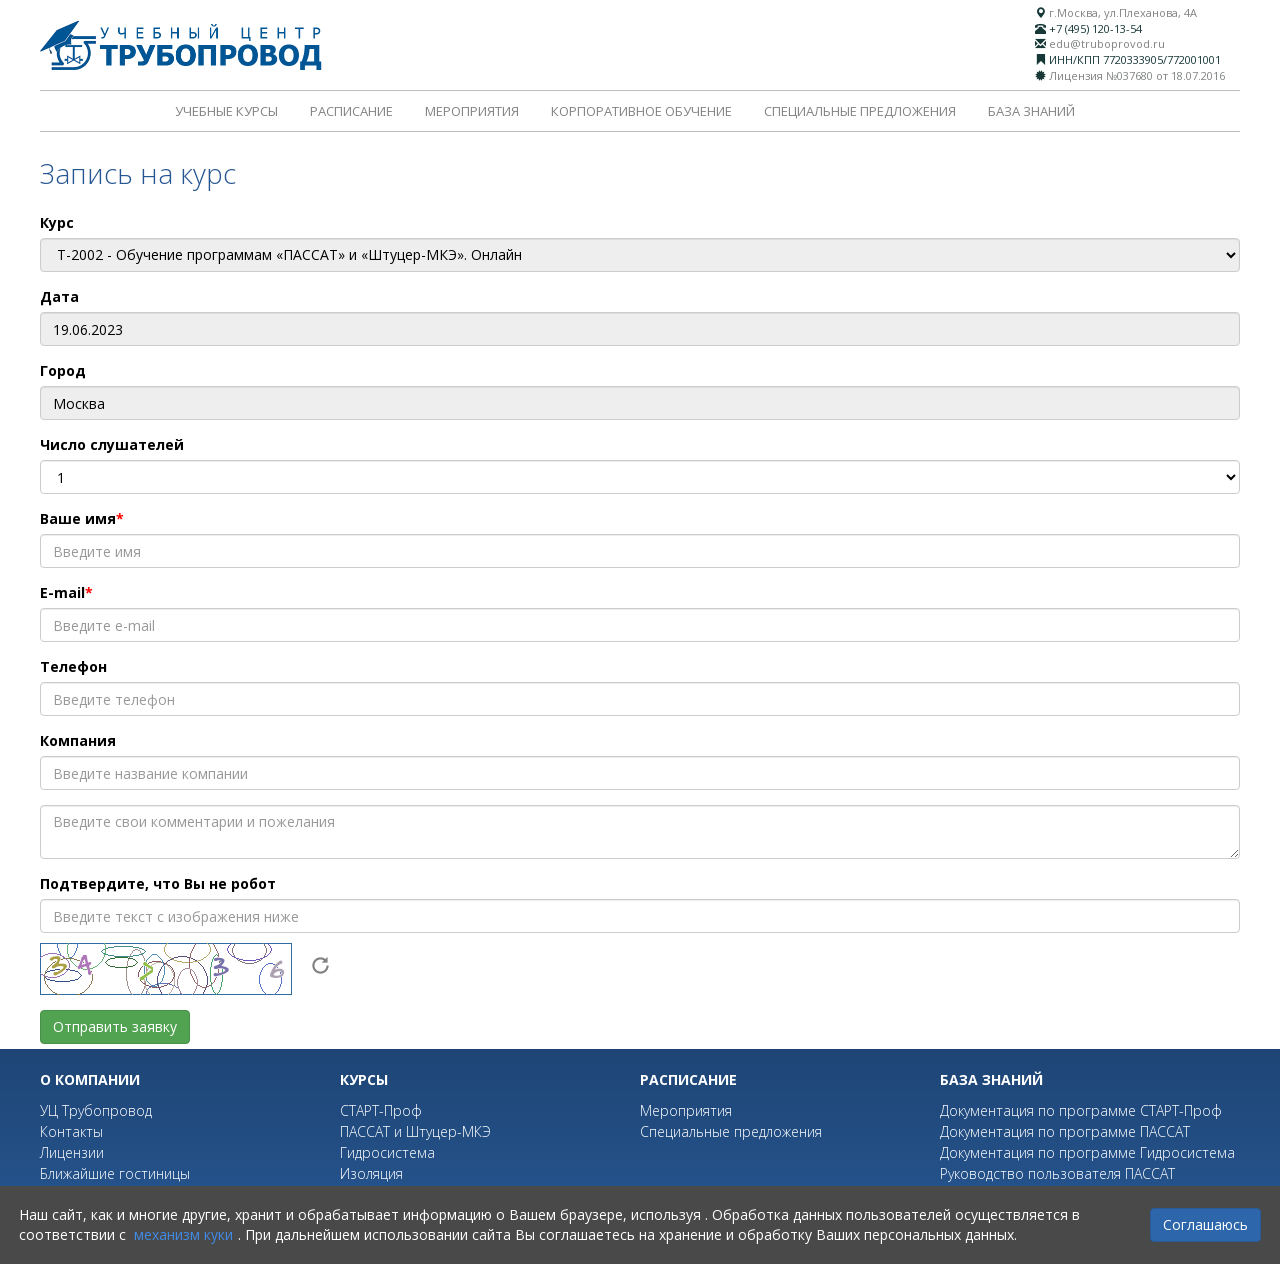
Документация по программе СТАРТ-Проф (1081, 1110)
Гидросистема (387, 1152)
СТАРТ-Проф (381, 1110)
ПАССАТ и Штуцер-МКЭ (415, 1131)
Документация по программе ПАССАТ (1065, 1131)
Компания (78, 740)
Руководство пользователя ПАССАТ (1057, 1173)
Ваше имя (78, 518)
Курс (57, 222)
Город (63, 370)
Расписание (351, 111)
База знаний (1031, 111)
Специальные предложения (860, 111)
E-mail (62, 592)
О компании (90, 1079)
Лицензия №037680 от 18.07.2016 (1137, 75)
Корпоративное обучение (641, 111)
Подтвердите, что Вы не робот (158, 883)
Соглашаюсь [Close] (1205, 1224)
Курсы (364, 1079)
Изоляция (371, 1173)
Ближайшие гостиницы (115, 1173)
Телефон (73, 666)
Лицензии (72, 1152)
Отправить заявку (115, 1026)
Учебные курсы (226, 111)
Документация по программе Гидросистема (1087, 1152)
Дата (59, 296)
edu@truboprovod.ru (1107, 43)
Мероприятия (472, 111)
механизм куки (183, 1234)
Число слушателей (112, 444)
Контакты (71, 1131)
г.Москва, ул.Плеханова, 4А (1123, 12)
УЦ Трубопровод (96, 1110)
